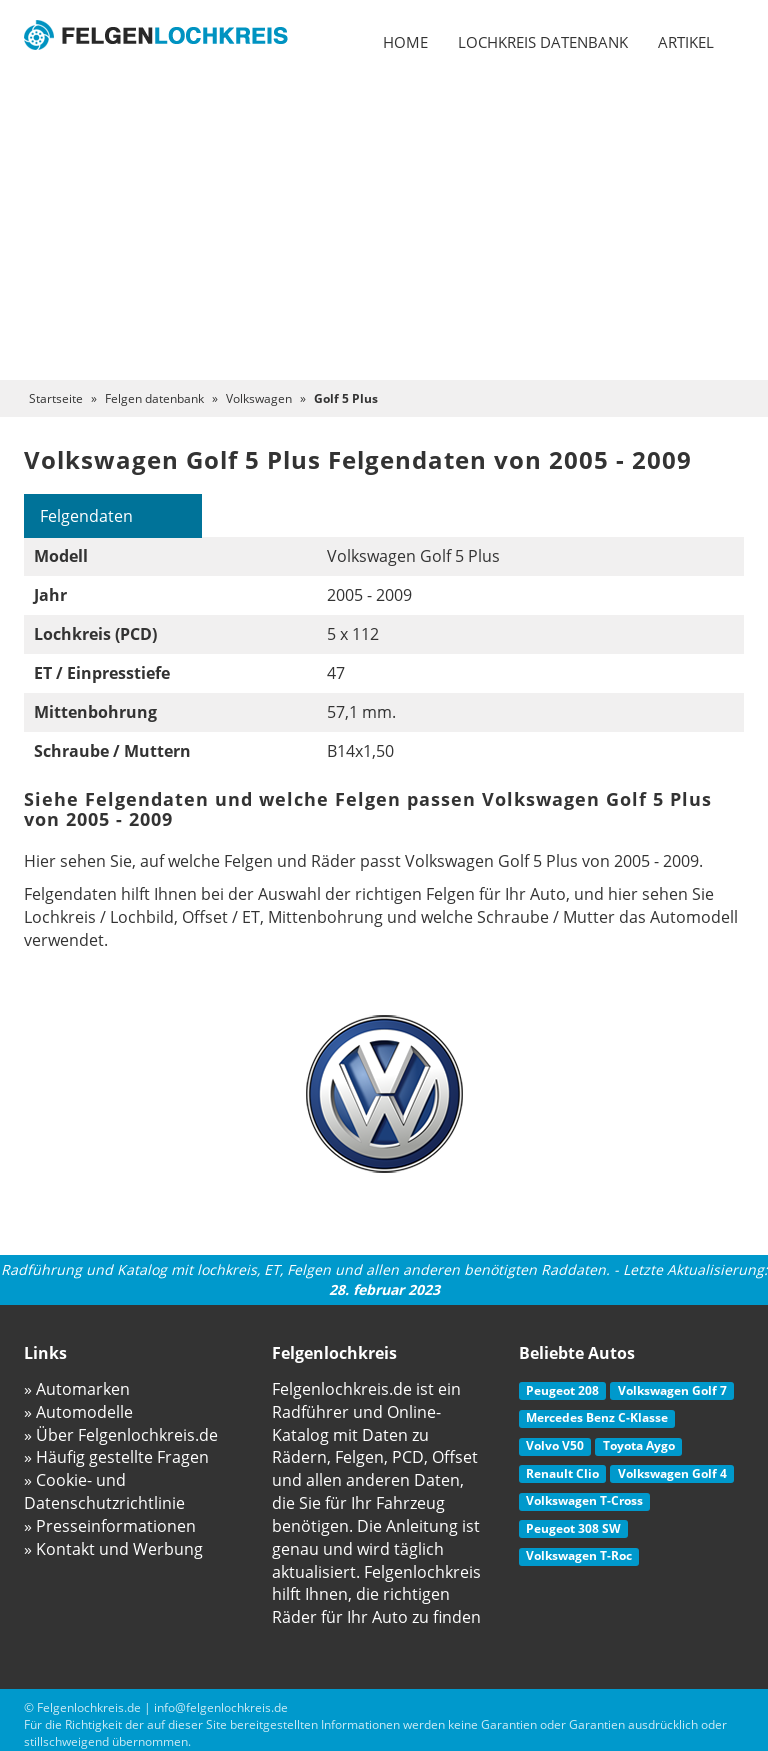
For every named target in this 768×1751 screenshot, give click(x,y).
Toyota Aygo (639, 1445)
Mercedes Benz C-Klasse (597, 1417)
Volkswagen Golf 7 (672, 1390)
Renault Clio (562, 1473)
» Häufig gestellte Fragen (116, 1457)
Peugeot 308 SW (573, 1528)
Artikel (686, 42)
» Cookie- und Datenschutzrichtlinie (104, 1491)
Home (405, 42)
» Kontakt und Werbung (113, 1549)
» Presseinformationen (110, 1526)
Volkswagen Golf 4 (672, 1473)
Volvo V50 (555, 1445)
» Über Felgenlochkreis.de (121, 1435)
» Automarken (77, 1389)
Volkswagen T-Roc (579, 1555)
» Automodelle (78, 1412)
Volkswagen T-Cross (584, 1500)
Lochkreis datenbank (543, 42)
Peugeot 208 (562, 1390)
